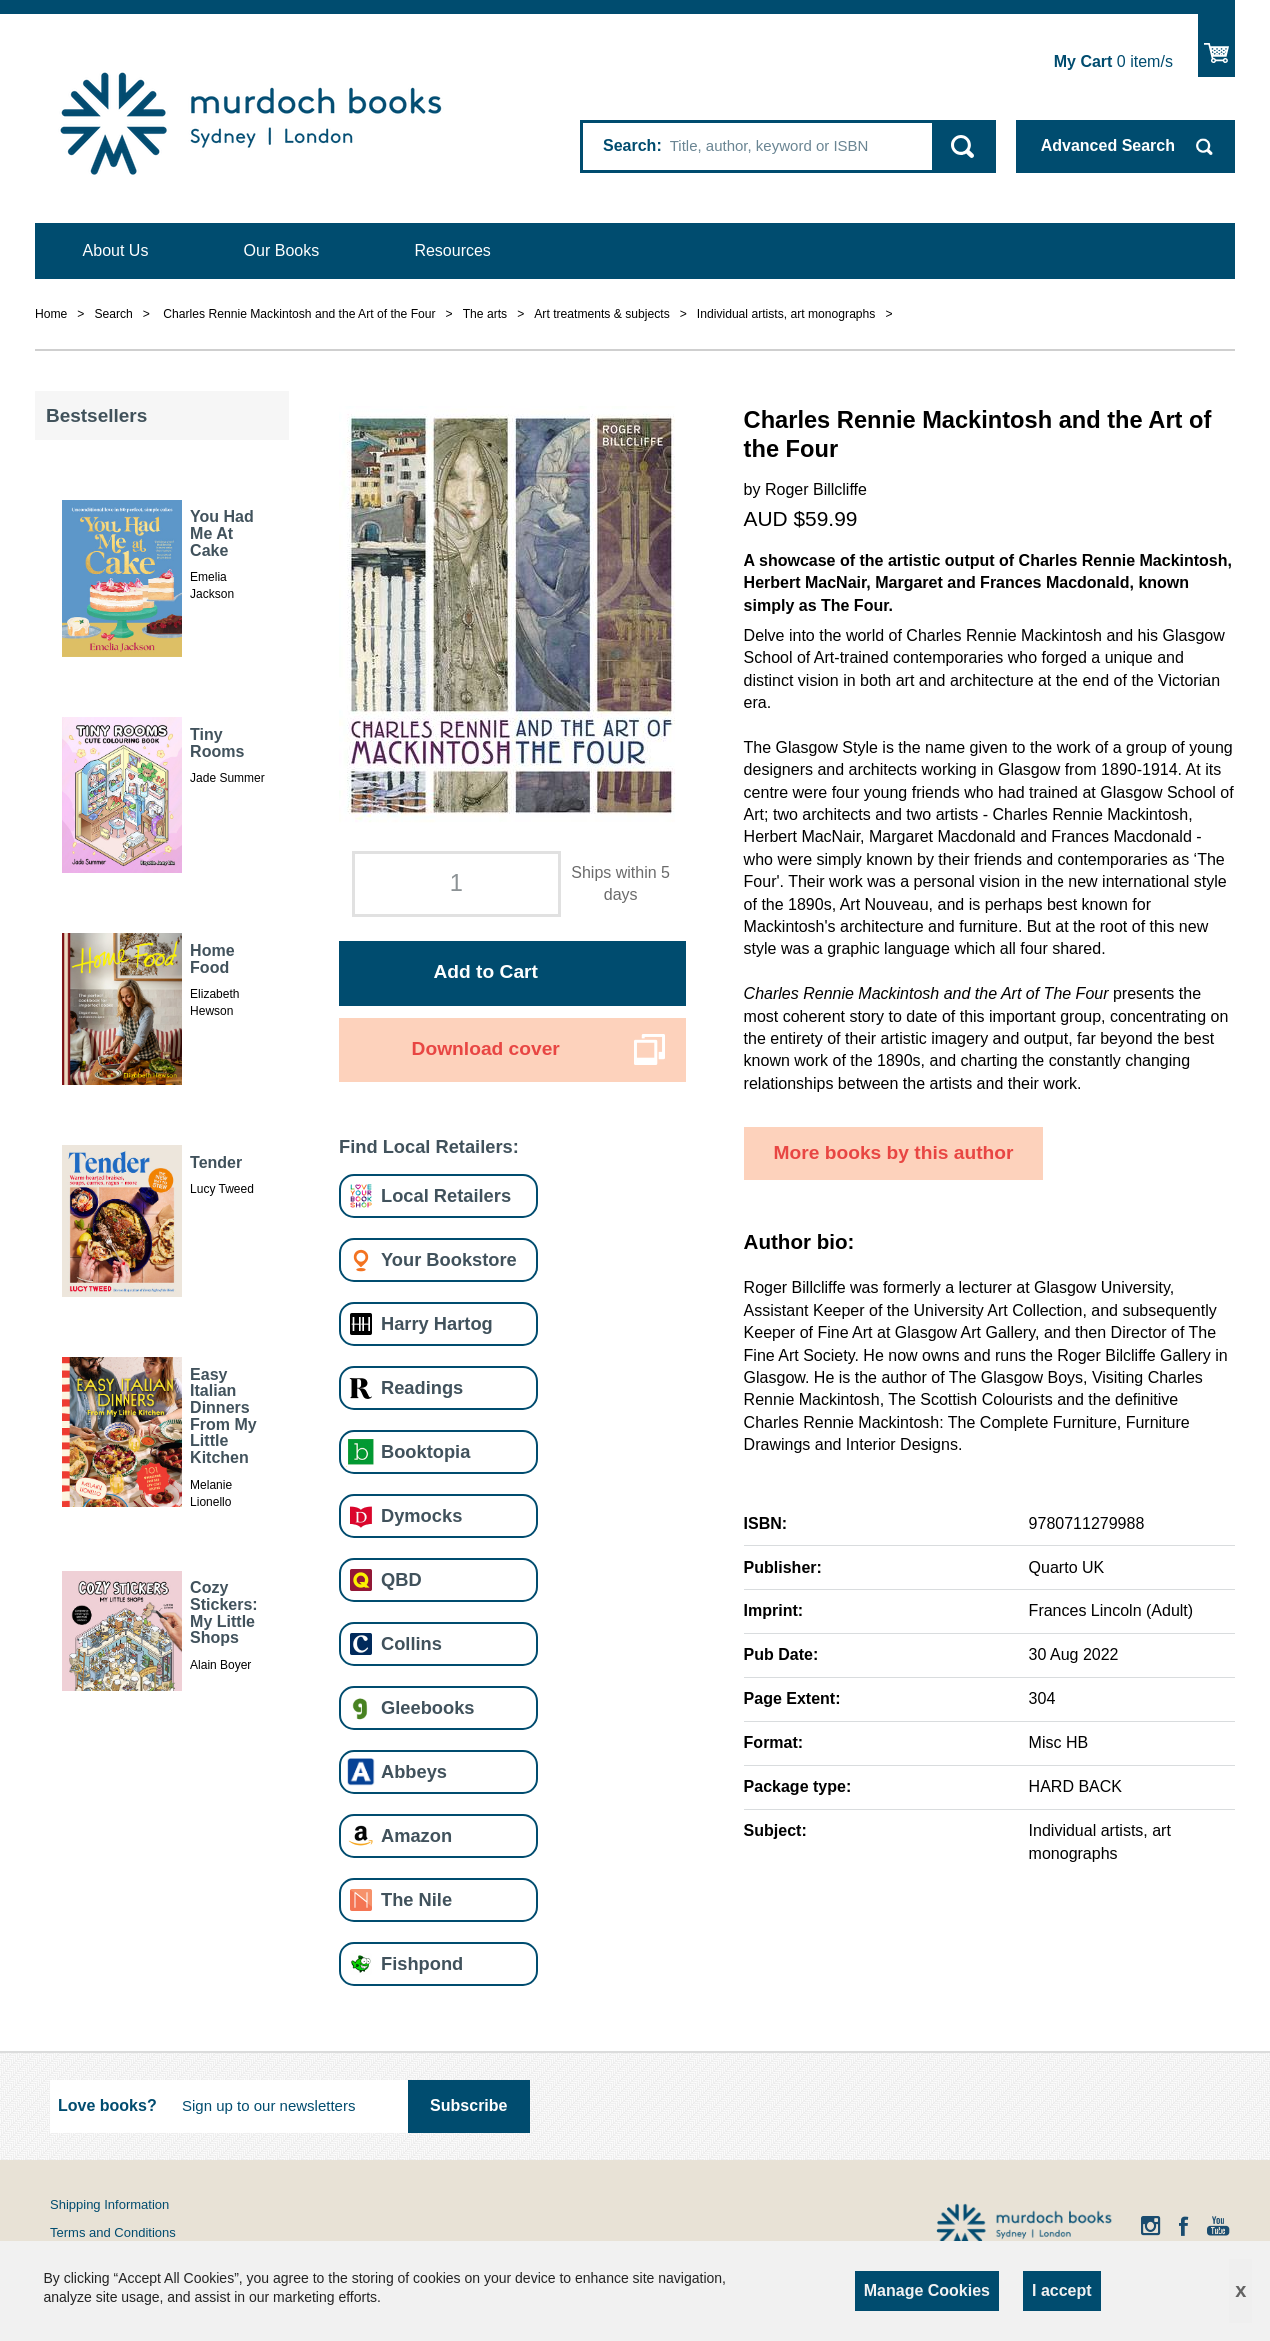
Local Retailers (446, 1195)
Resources (452, 250)
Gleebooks (427, 1707)
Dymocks (421, 1515)
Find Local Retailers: (429, 1146)
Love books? (107, 2105)
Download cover (486, 1048)
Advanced (1108, 145)
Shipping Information (109, 2204)
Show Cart (1216, 45)
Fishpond (422, 1963)
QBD (401, 1579)
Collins (411, 1643)
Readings (422, 1387)
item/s (1113, 61)
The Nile (416, 1899)
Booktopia (425, 1451)
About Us (116, 250)
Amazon (416, 1835)
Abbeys (414, 1771)
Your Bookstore (449, 1259)
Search (629, 145)
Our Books (282, 250)
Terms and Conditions (113, 2232)
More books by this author (894, 1152)
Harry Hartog (437, 1323)
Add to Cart (485, 971)
